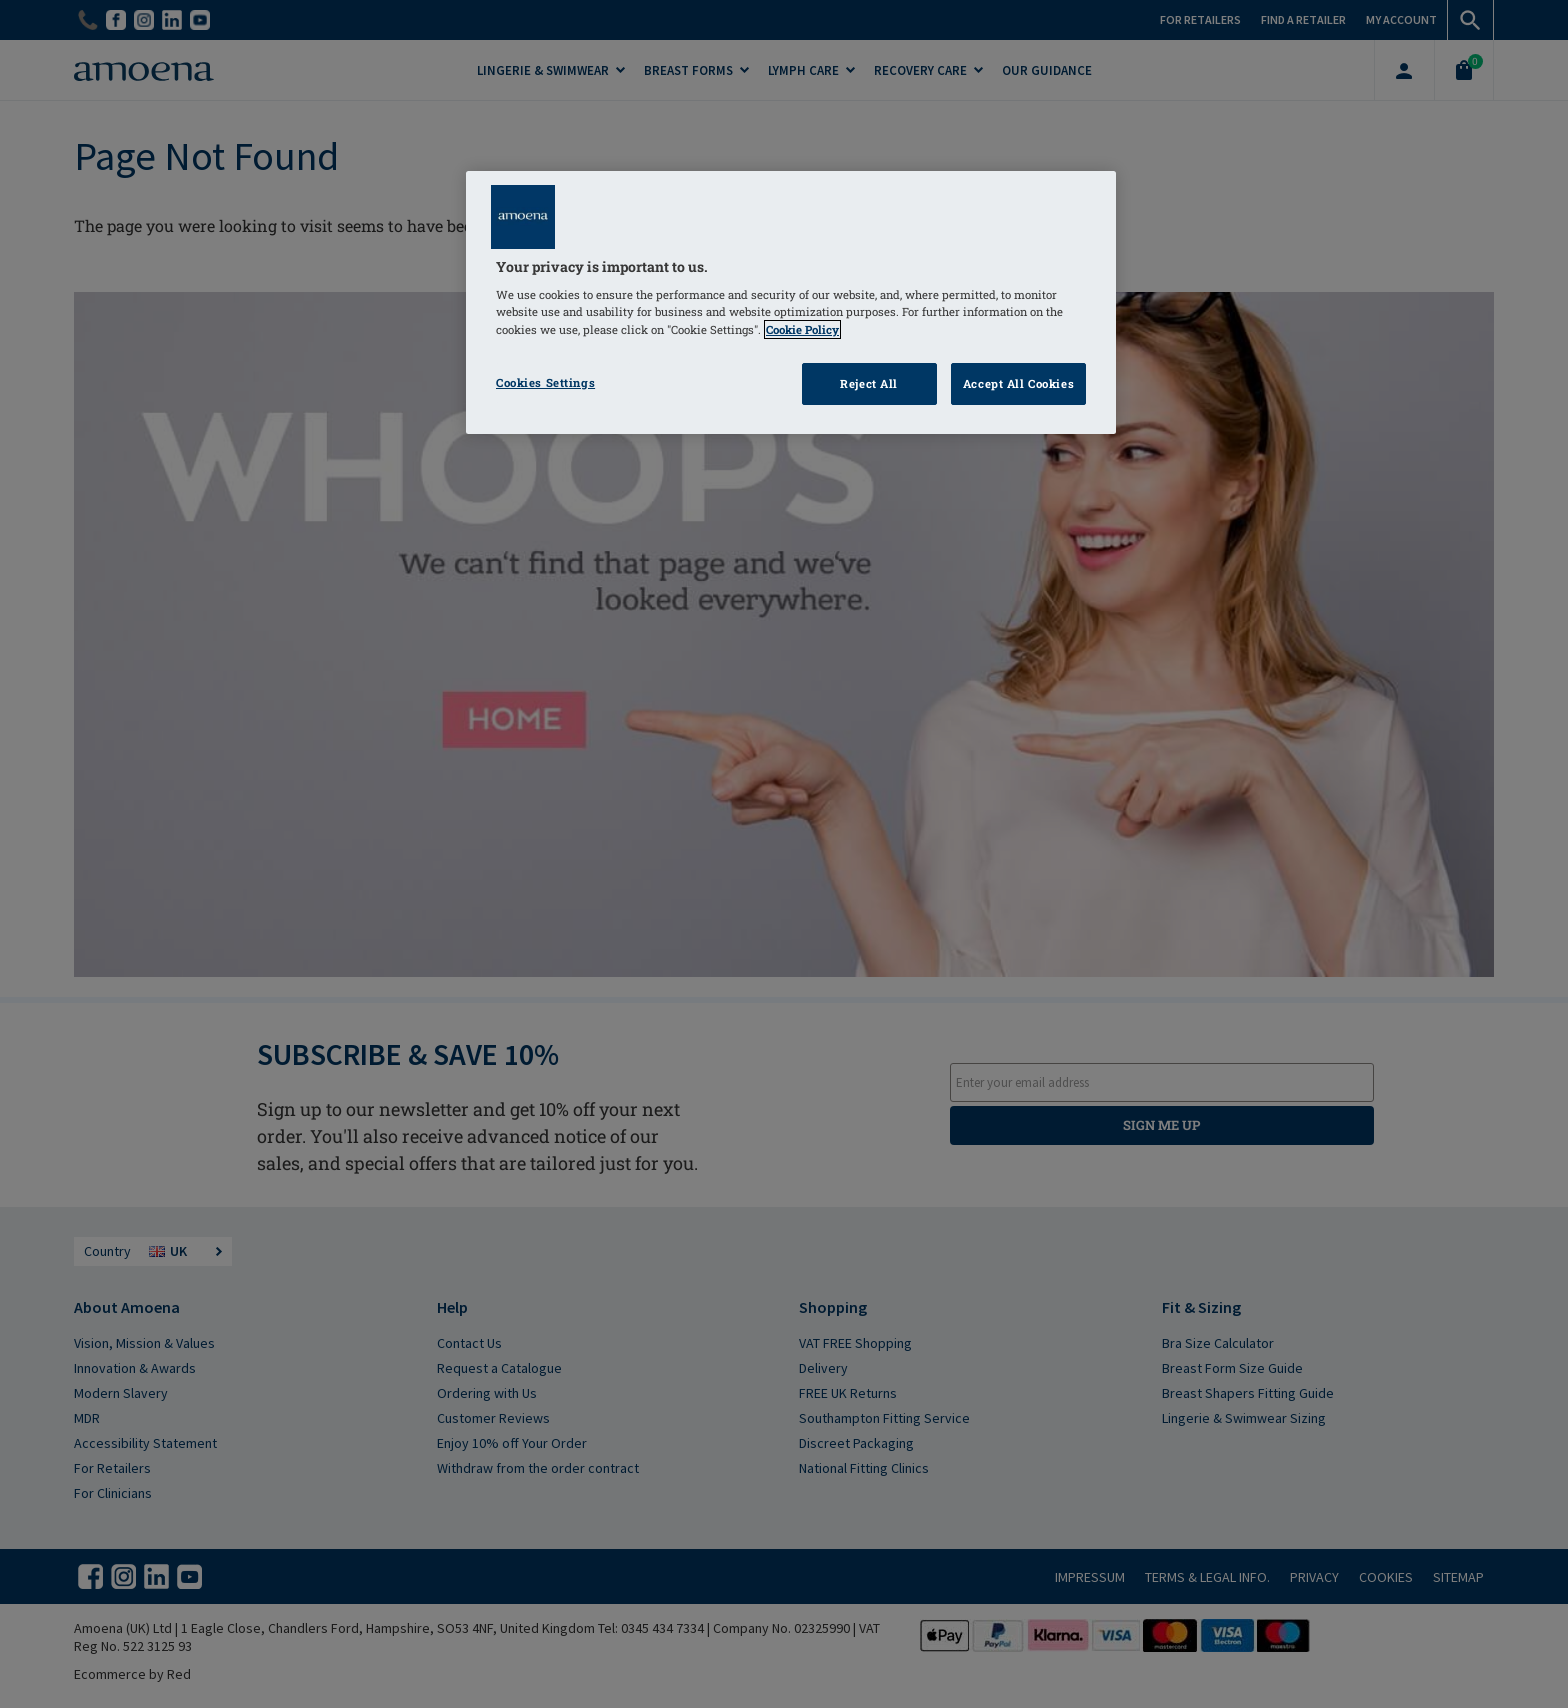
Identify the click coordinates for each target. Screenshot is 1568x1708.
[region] (791, 302)
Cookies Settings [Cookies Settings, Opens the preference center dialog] (545, 382)
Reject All (869, 383)
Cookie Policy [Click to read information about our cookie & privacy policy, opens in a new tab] (802, 329)
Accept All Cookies (1018, 383)
